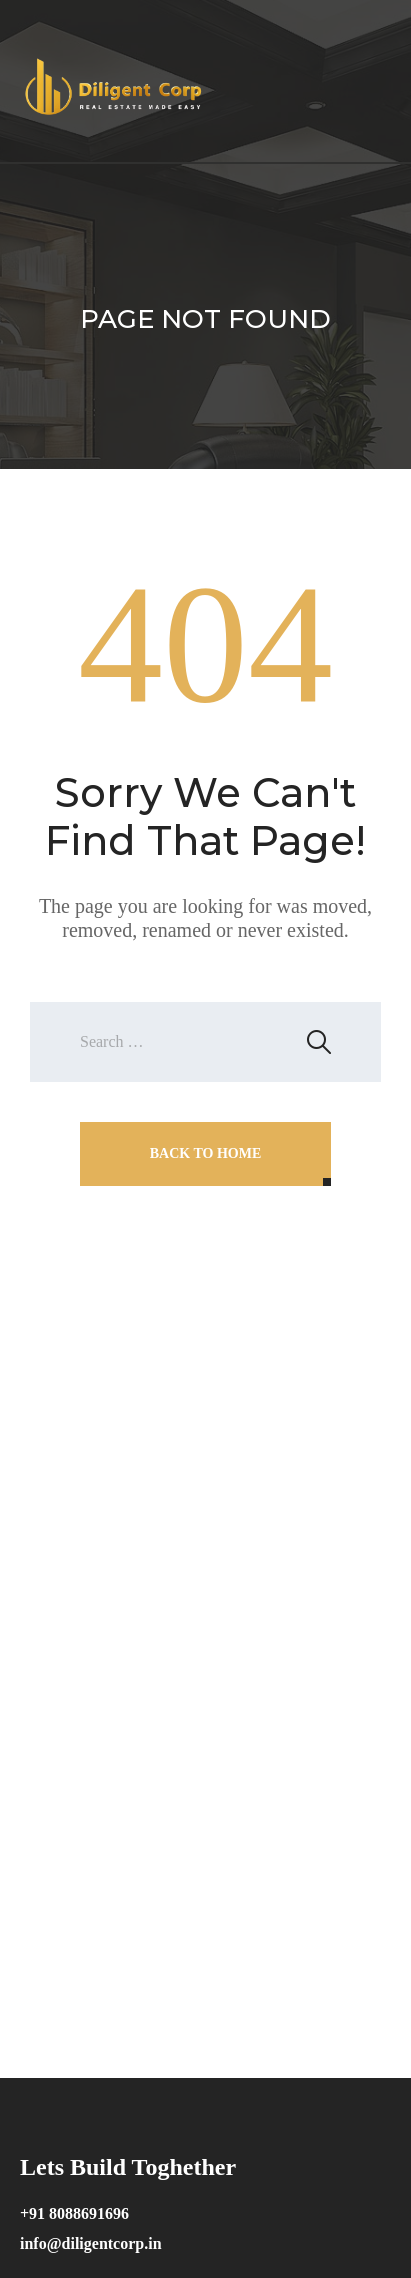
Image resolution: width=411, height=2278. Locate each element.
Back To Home (206, 1153)
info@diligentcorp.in (91, 2243)
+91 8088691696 (74, 2213)
